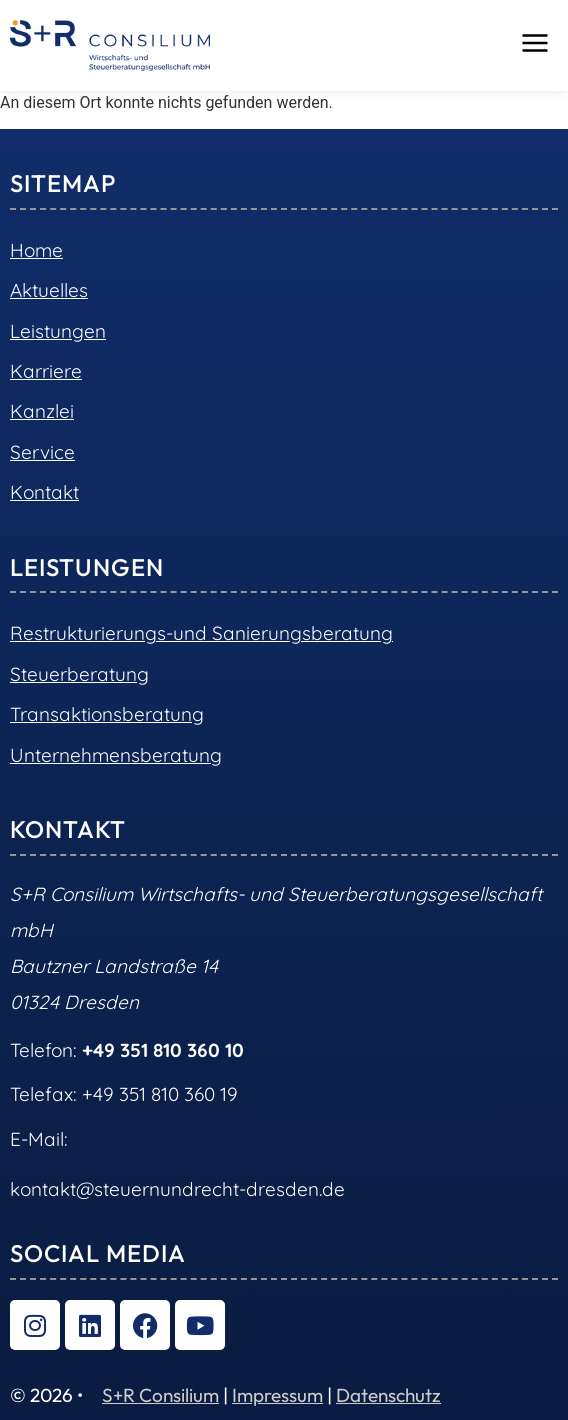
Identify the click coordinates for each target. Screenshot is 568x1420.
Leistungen (58, 331)
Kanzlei (42, 411)
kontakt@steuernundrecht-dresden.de (177, 1189)
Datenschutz (388, 1395)
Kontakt (44, 492)
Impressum (277, 1395)
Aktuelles (49, 290)
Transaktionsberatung (107, 714)
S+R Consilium (160, 1395)
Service (42, 452)
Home (36, 250)
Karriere (46, 371)
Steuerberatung (79, 674)
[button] (535, 45)
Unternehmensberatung (116, 755)
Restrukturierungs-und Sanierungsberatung (201, 633)
